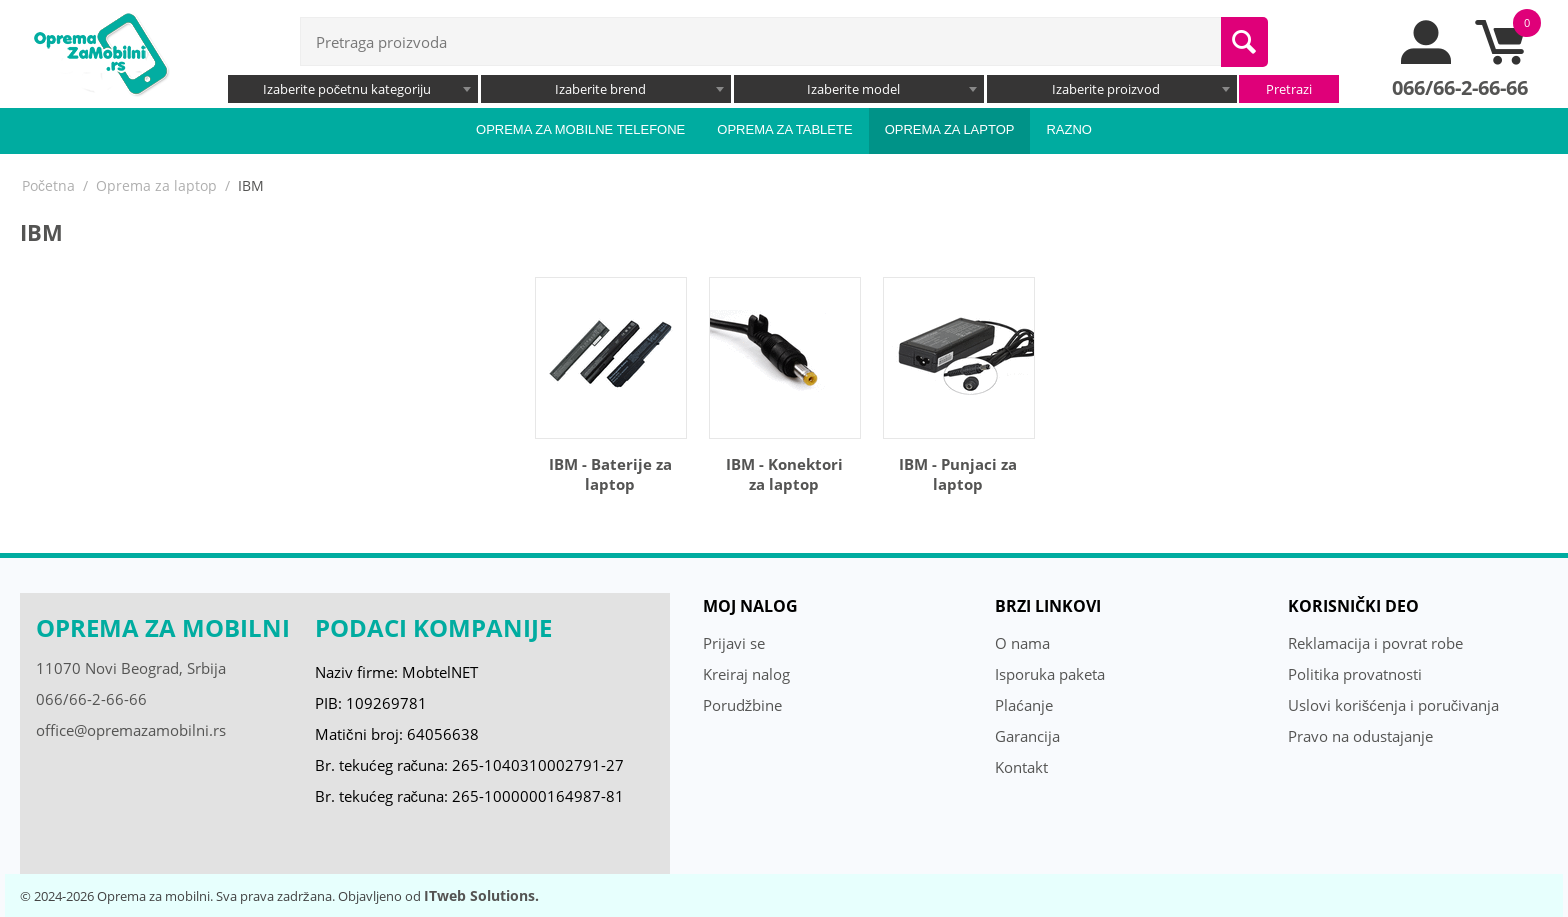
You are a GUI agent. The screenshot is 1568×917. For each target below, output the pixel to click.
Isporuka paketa (1050, 674)
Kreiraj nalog (746, 674)
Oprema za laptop (950, 129)
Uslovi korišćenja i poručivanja (1394, 705)
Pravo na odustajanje (1360, 736)
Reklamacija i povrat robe (1375, 643)
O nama (1022, 643)
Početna (48, 185)
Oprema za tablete (784, 129)
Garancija (1027, 736)
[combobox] (353, 89)
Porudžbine (743, 705)
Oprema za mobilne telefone (580, 129)
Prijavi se (734, 643)
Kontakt (1021, 767)
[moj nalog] (1427, 59)
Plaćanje (1024, 705)
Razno (1069, 129)
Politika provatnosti (1355, 674)
